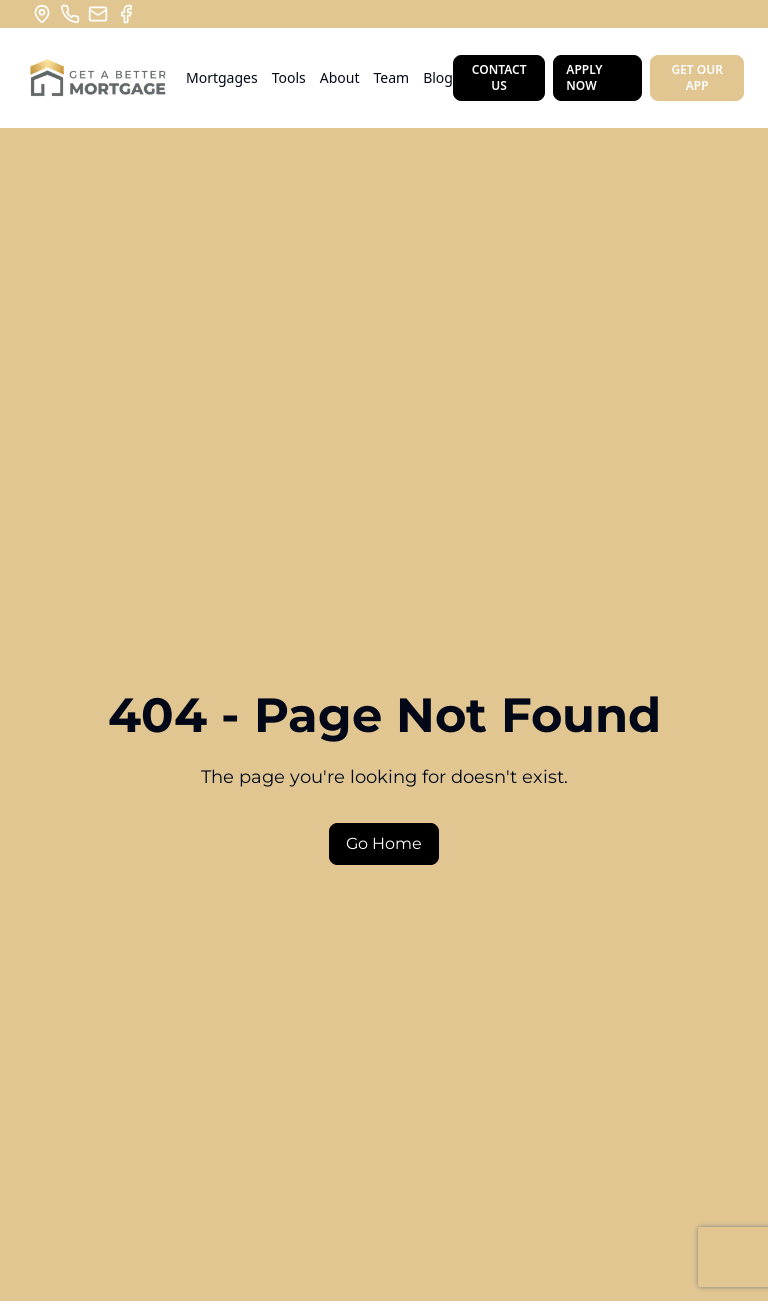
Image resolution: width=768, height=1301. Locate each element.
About (340, 77)
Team (391, 77)
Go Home (384, 843)
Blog (438, 77)
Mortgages (222, 77)
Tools (289, 77)
